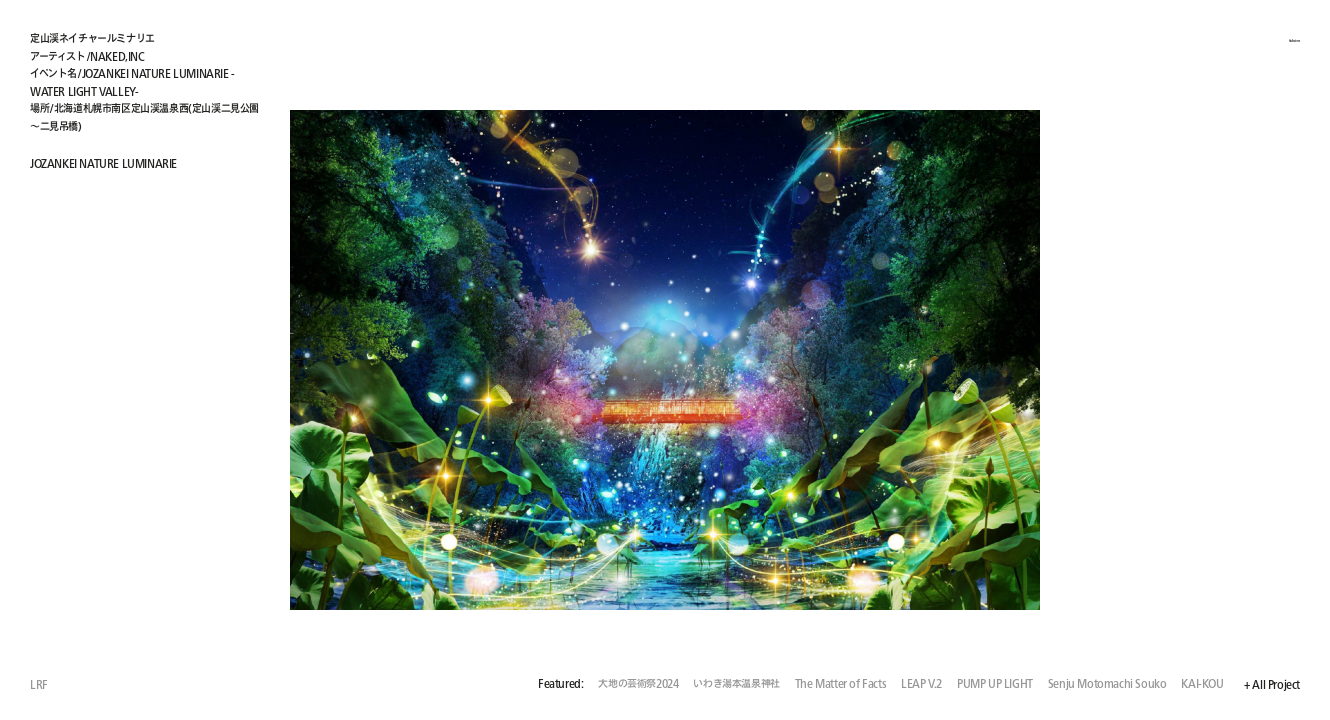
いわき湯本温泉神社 (736, 684)
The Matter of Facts (840, 684)
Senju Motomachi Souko (1107, 684)
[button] (982, 360)
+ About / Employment (1244, 37)
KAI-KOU (1202, 684)
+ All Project (1272, 685)
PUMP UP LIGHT (995, 684)
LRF (39, 684)
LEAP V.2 (921, 684)
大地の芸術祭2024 (638, 684)
